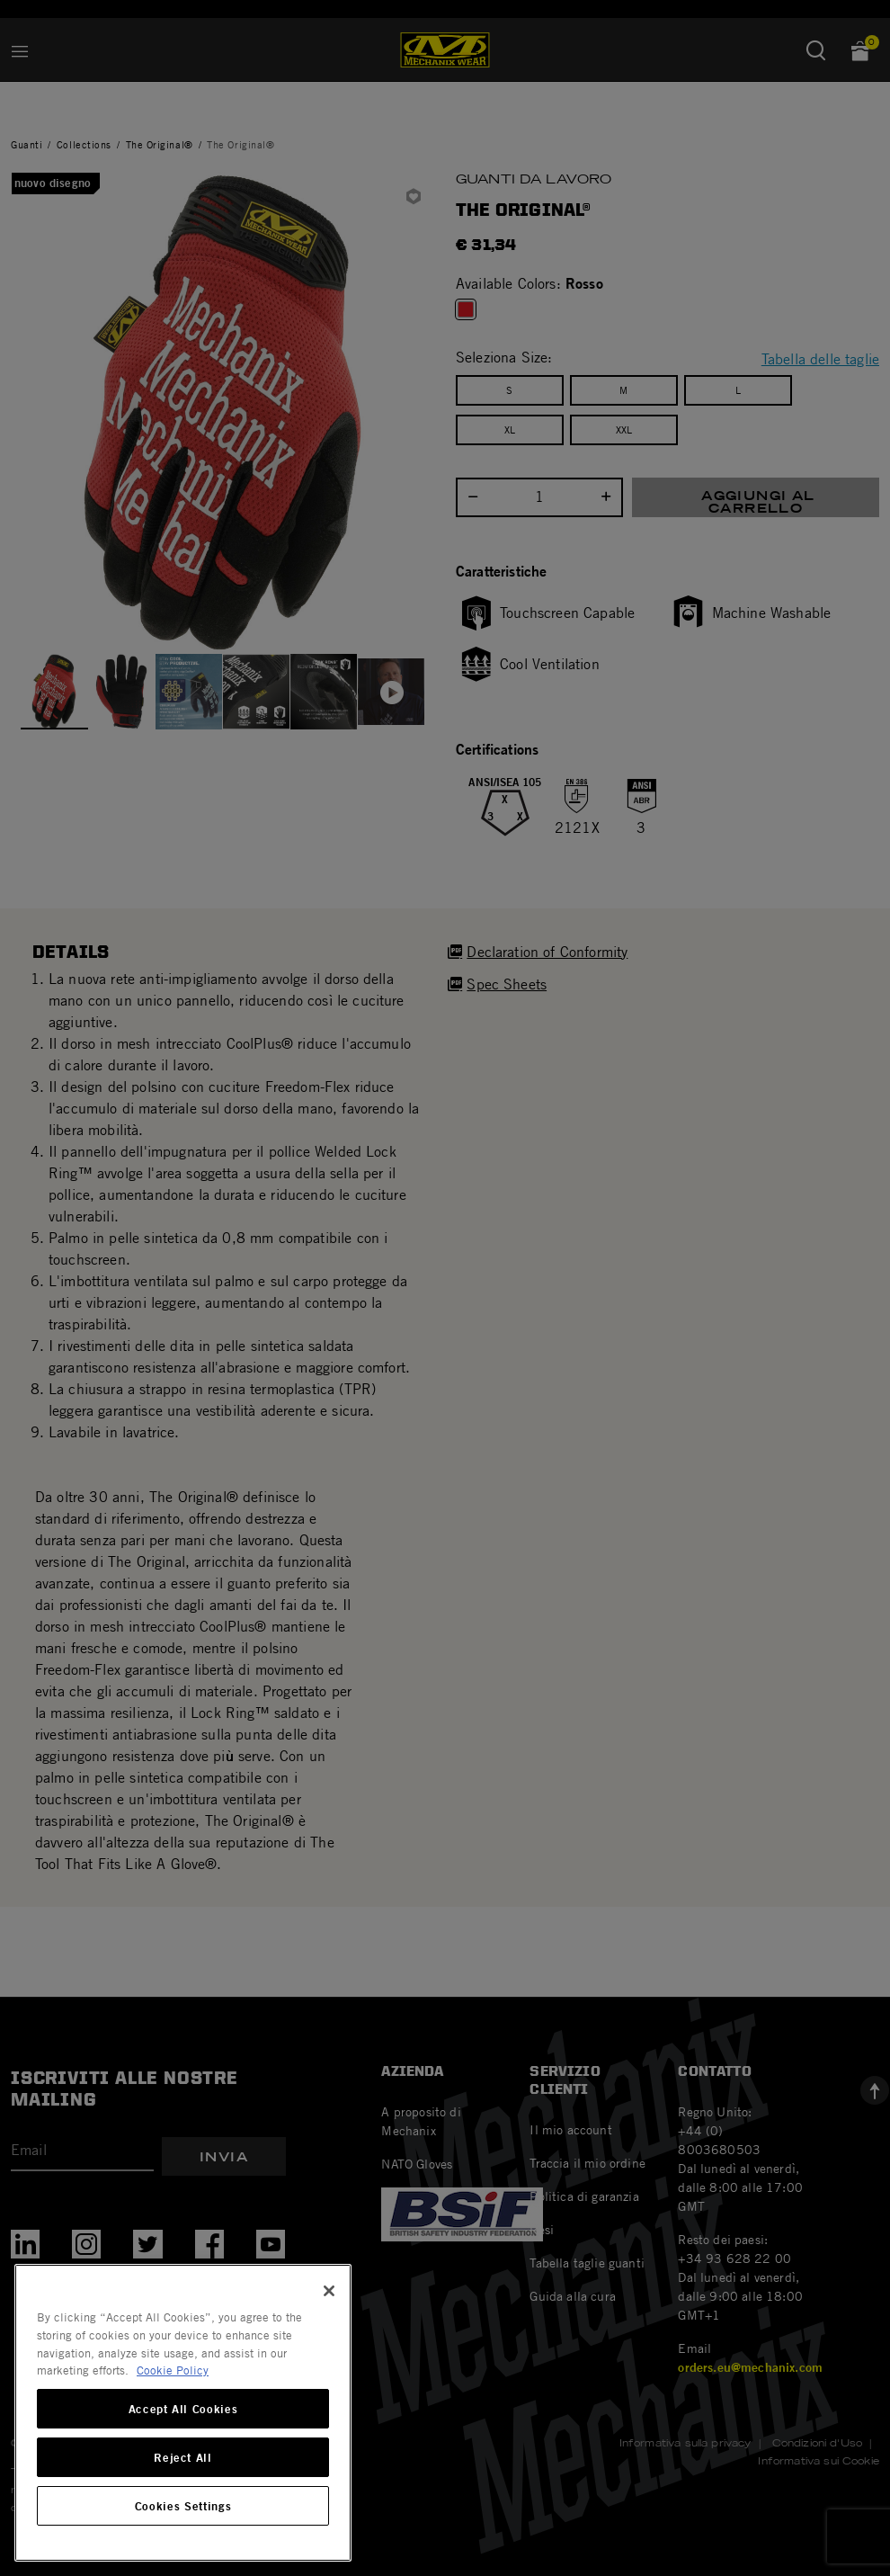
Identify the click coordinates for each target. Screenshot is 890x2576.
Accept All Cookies (183, 2409)
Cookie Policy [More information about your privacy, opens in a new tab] (173, 2370)
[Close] (329, 2291)
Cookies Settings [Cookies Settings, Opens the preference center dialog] (183, 2506)
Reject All (183, 2457)
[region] (183, 2413)
